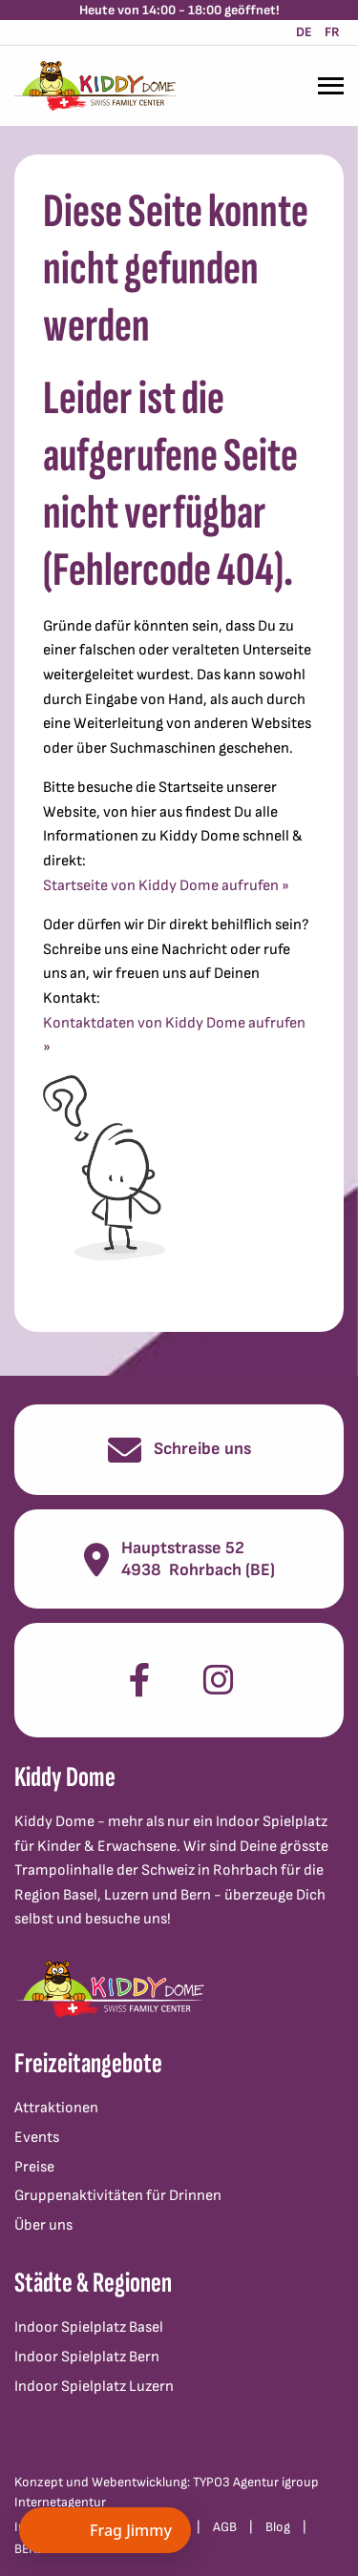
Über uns (43, 2225)
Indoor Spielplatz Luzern (94, 2387)
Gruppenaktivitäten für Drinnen (117, 2196)
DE (304, 32)
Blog (277, 2527)
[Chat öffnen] (105, 2530)
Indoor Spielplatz (271, 1822)
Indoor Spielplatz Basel (88, 2327)
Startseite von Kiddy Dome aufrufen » (166, 886)
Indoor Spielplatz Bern (86, 2357)
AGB (225, 2527)
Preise (34, 2167)
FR (332, 32)
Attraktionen (56, 2108)
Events (36, 2138)
